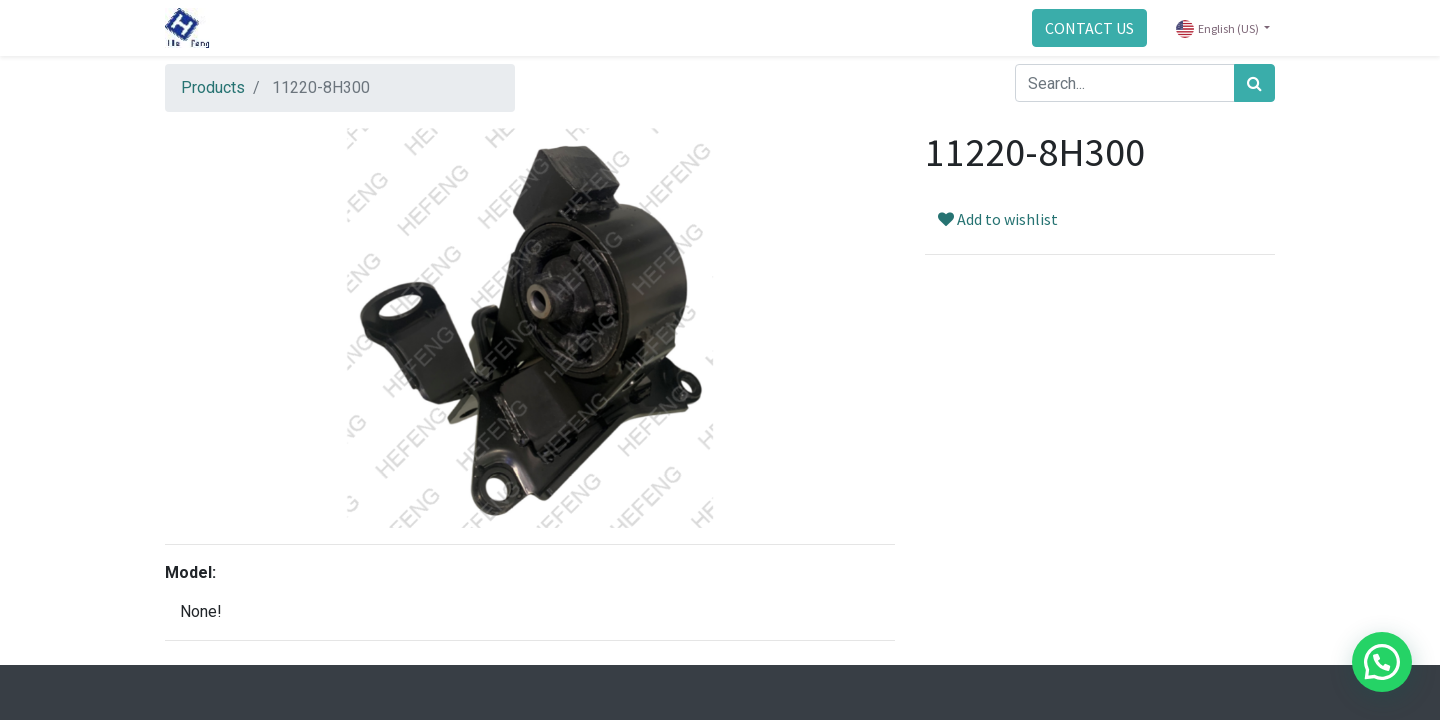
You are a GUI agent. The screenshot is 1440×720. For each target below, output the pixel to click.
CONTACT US (1089, 28)
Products (213, 87)
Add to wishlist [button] (998, 219)
